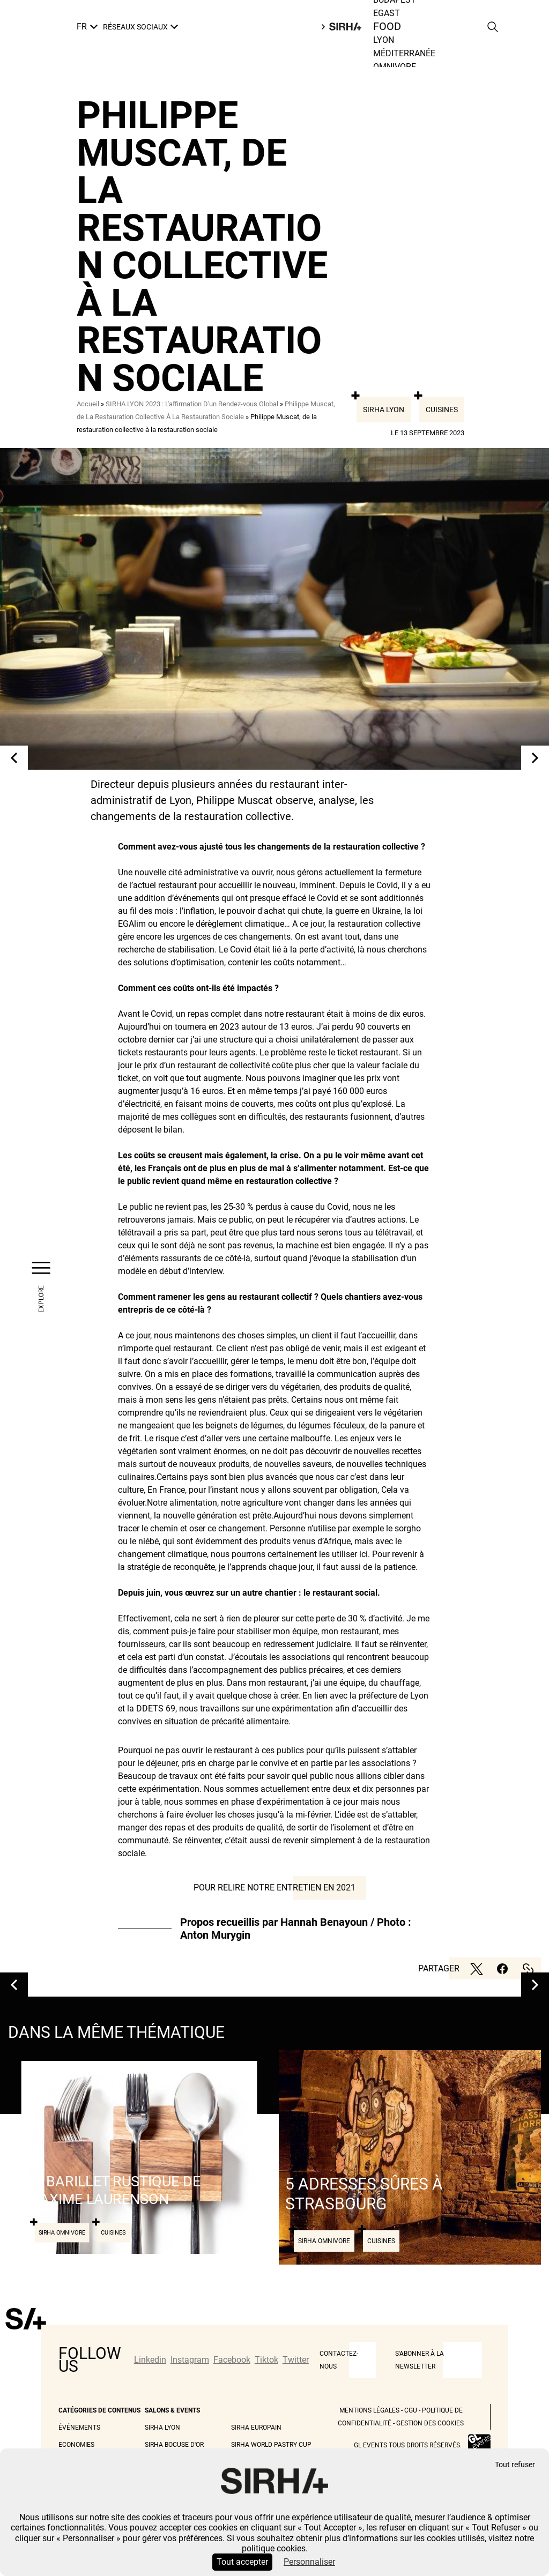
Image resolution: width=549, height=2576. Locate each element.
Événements (79, 2427)
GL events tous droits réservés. (408, 2445)
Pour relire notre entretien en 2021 (274, 1887)
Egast (386, 13)
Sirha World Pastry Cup (271, 2444)
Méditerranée (404, 53)
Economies (76, 2444)
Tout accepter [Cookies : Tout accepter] (242, 2562)
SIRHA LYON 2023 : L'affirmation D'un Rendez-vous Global (192, 404)
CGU (410, 2410)
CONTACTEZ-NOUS (339, 2360)
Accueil (88, 404)
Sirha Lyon (383, 409)
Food (387, 26)
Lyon (383, 40)
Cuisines (442, 409)
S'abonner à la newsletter (419, 2360)
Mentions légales (369, 2410)
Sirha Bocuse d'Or (174, 2444)
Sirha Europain (256, 2427)
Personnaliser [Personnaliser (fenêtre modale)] (309, 2562)
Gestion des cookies (430, 2423)
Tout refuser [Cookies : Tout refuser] (515, 2464)
